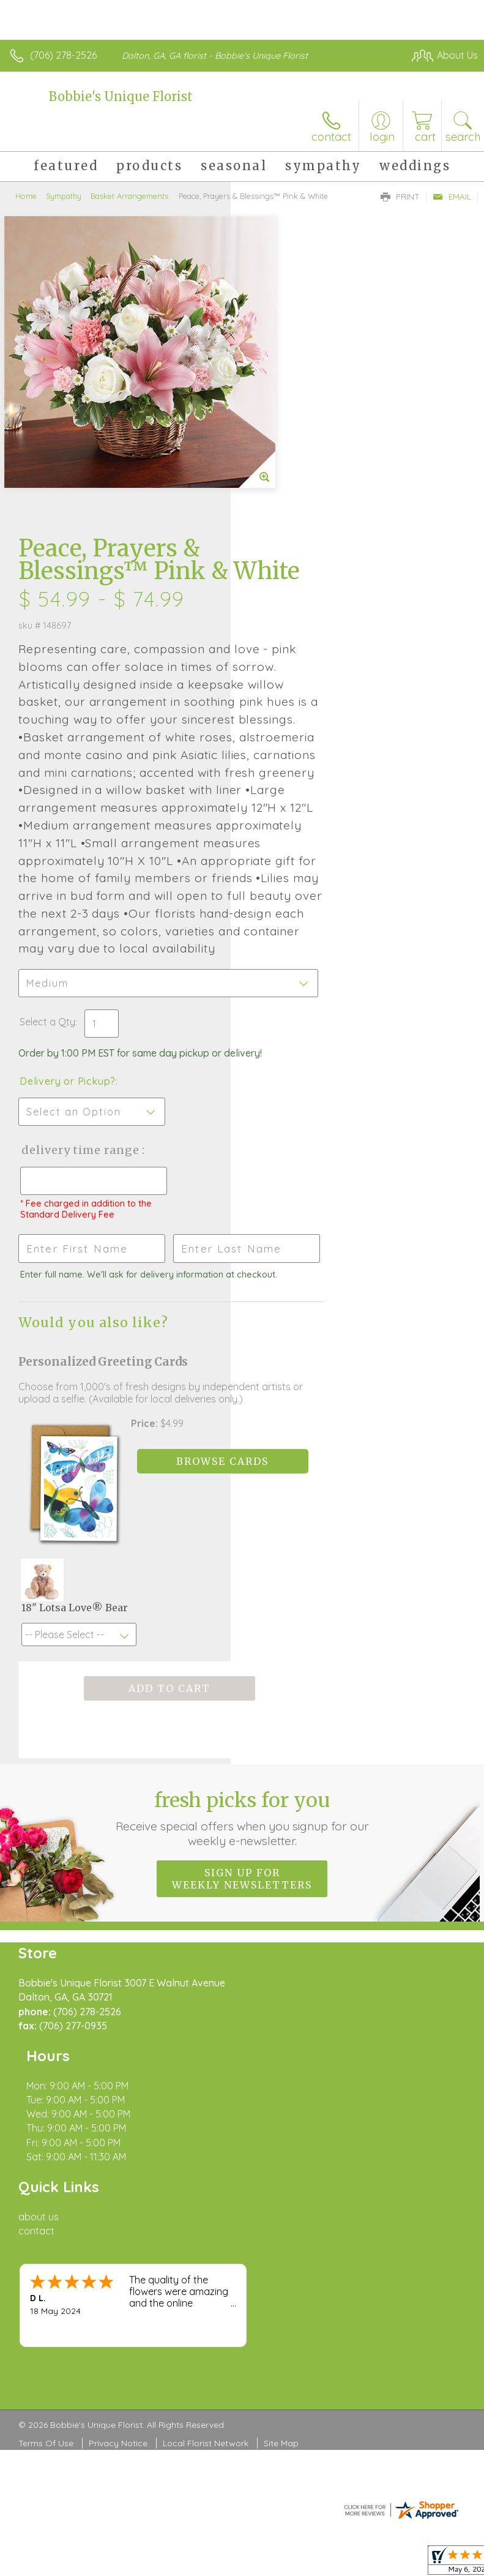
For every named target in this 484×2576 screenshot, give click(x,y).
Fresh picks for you (242, 1709)
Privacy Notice (118, 2203)
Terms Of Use (45, 2203)
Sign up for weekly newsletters (242, 1770)
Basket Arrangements (129, 196)
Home (26, 196)
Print (400, 196)
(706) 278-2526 (63, 55)
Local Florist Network (205, 2203)
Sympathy (63, 196)
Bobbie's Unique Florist (121, 96)
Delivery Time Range (290, 1018)
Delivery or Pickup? (298, 937)
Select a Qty (278, 865)
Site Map (281, 2203)
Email (452, 196)
